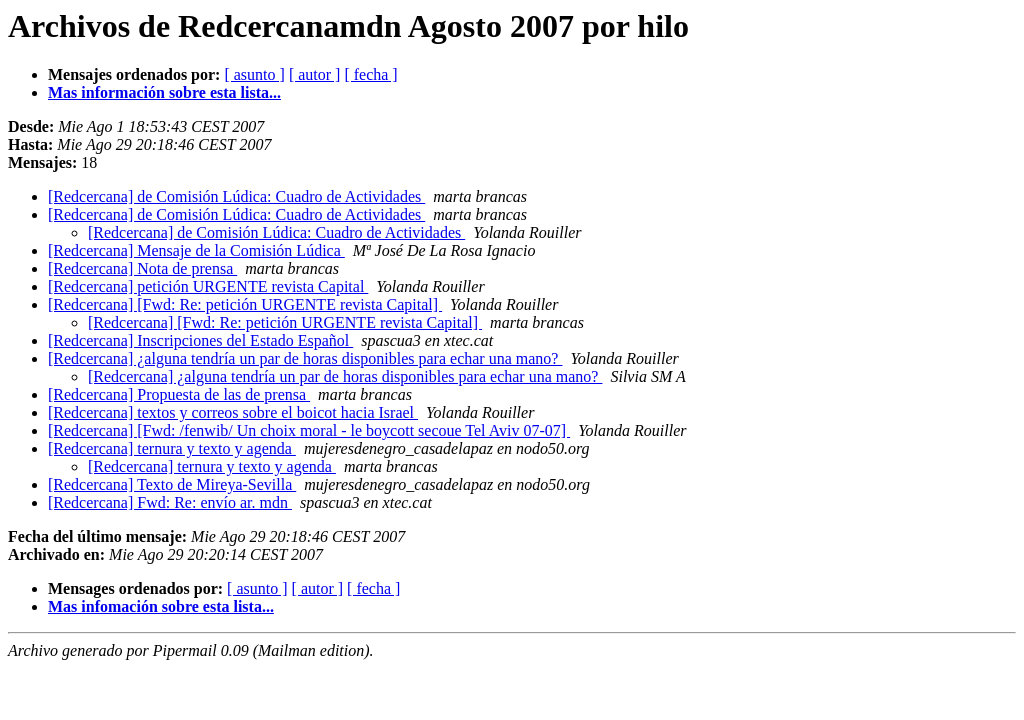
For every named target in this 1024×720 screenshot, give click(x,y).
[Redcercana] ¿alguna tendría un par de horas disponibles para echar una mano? (305, 358)
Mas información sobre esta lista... (164, 92)
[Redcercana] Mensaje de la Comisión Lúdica (196, 250)
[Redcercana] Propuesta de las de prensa (179, 394)
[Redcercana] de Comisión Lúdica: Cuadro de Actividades (236, 196)
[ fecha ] (370, 74)
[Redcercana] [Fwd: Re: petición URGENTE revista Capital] (245, 304)
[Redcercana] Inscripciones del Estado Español (200, 340)
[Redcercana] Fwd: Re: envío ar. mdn (170, 502)
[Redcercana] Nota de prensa (142, 268)
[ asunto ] (254, 74)
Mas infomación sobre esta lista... (161, 606)
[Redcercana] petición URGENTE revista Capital (208, 286)
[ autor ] (315, 74)
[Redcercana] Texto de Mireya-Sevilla (172, 484)
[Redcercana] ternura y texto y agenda (172, 448)
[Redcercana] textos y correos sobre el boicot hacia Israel (233, 412)
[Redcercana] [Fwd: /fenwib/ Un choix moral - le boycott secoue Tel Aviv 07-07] (309, 430)
